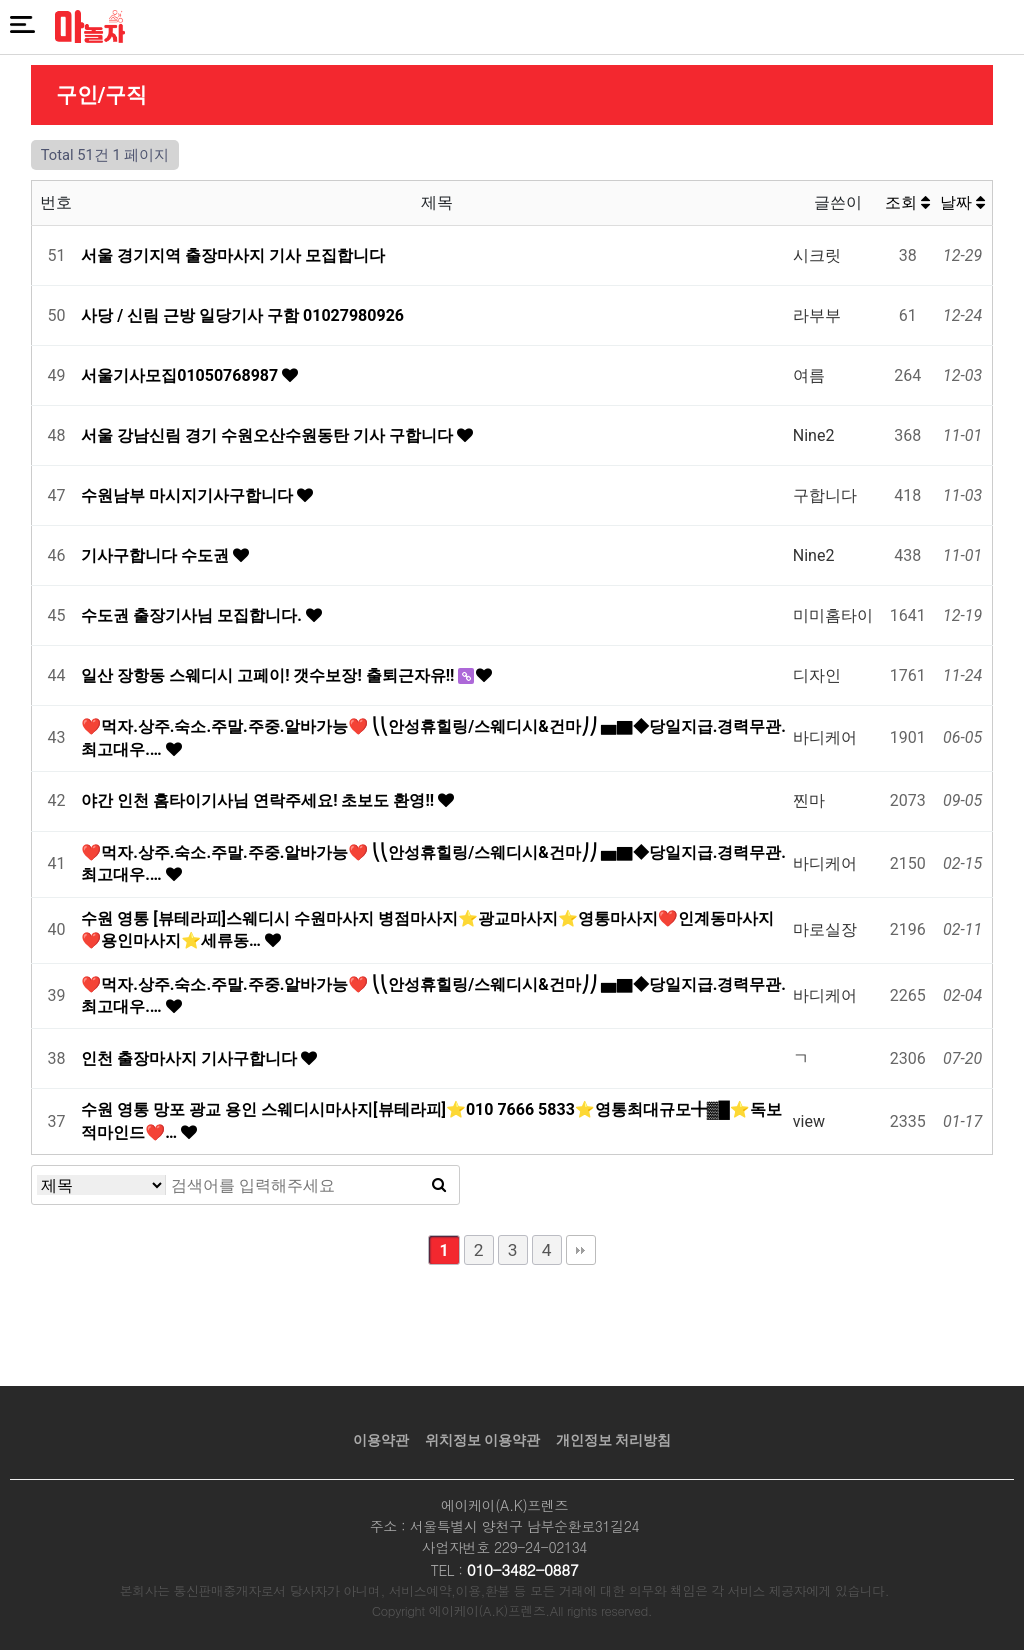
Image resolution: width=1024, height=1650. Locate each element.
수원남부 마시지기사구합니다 (189, 495)
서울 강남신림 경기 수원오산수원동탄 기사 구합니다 (269, 435)
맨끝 (581, 1250)
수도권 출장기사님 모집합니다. (193, 615)
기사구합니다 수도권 (157, 555)
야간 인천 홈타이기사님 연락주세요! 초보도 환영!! (259, 800)
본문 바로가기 (0, 0)
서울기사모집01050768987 (181, 375)
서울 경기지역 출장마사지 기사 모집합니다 (233, 255)
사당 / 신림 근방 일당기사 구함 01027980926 (242, 315)
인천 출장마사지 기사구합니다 (191, 1058)
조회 (907, 202)
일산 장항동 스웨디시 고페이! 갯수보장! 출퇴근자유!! (269, 675)
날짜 (962, 202)
